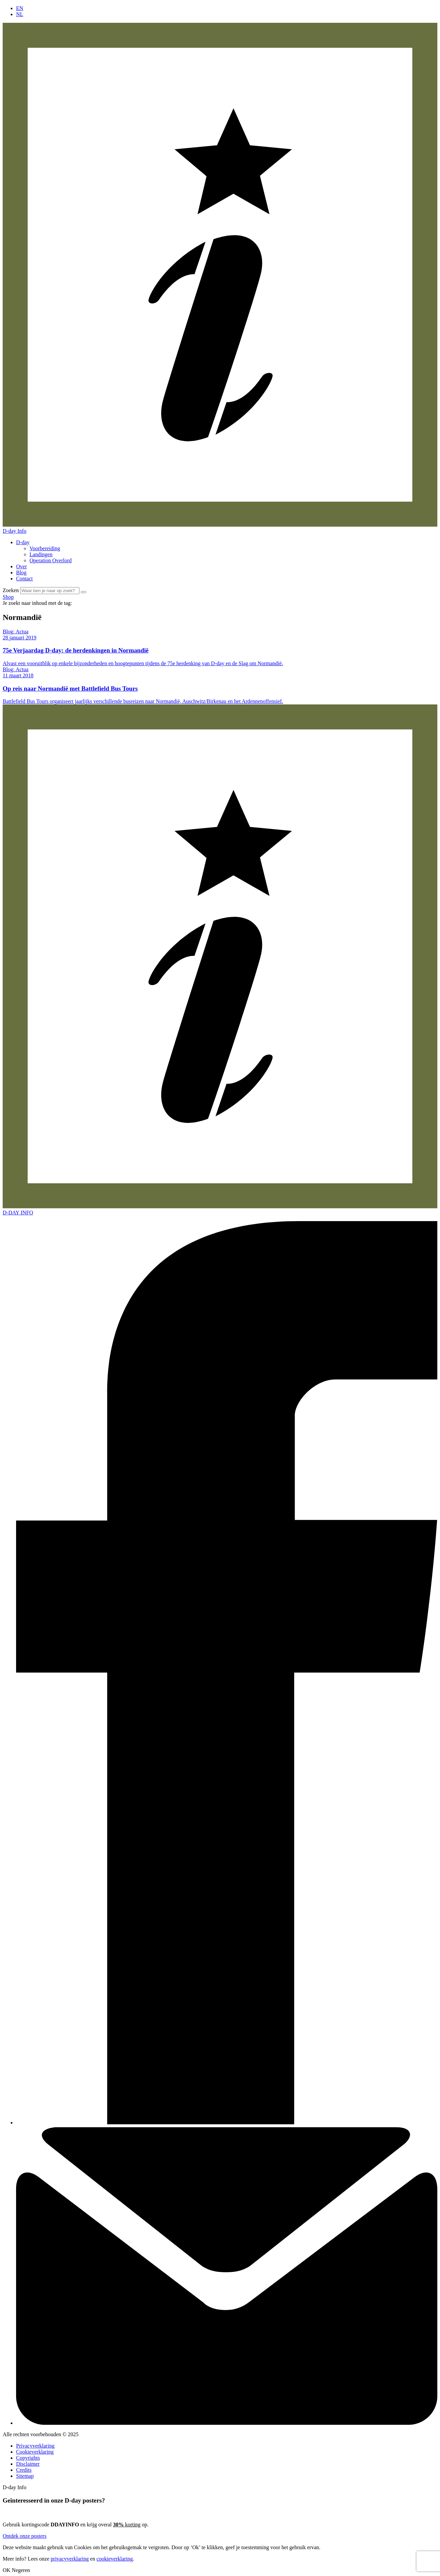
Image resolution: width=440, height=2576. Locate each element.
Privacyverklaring (35, 2446)
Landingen (40, 554)
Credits (24, 2470)
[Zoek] (83, 592)
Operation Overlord (50, 560)
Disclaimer (28, 2464)
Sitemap (25, 2476)
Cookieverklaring (35, 2452)
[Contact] (226, 2423)
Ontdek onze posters (25, 2536)
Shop (8, 597)
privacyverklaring (70, 2559)
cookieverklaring (115, 2559)
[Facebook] (226, 2122)
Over (21, 566)
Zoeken (11, 590)
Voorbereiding (44, 548)
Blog (21, 572)
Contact (24, 578)
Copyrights (28, 2458)
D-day (22, 542)
